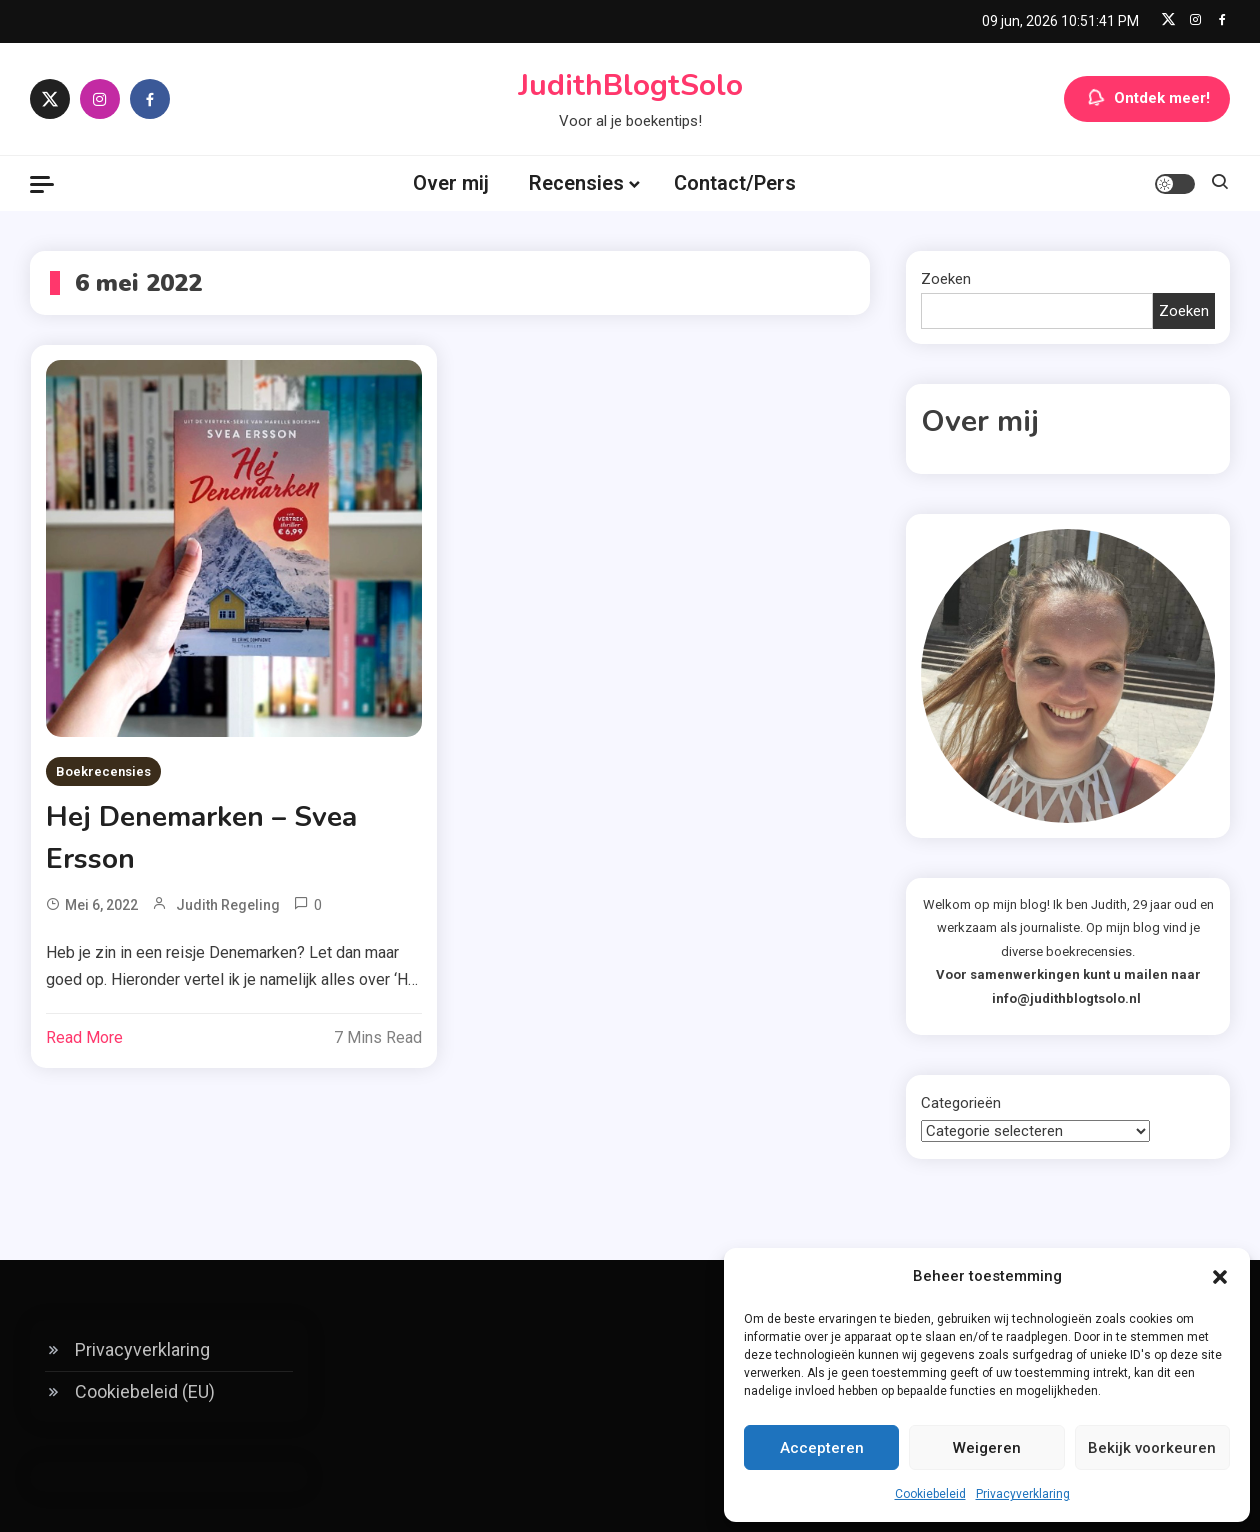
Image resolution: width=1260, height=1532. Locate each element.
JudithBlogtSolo (630, 85)
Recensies (576, 183)
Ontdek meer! (1147, 99)
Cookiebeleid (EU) (145, 1391)
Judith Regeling (228, 905)
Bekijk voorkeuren (1152, 1448)
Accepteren (822, 1448)
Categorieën (961, 1103)
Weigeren (987, 1448)
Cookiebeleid (930, 1494)
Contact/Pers (735, 183)
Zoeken (946, 279)
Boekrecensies (103, 771)
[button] (1220, 1277)
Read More (84, 1037)
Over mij (451, 183)
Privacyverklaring (1023, 1494)
